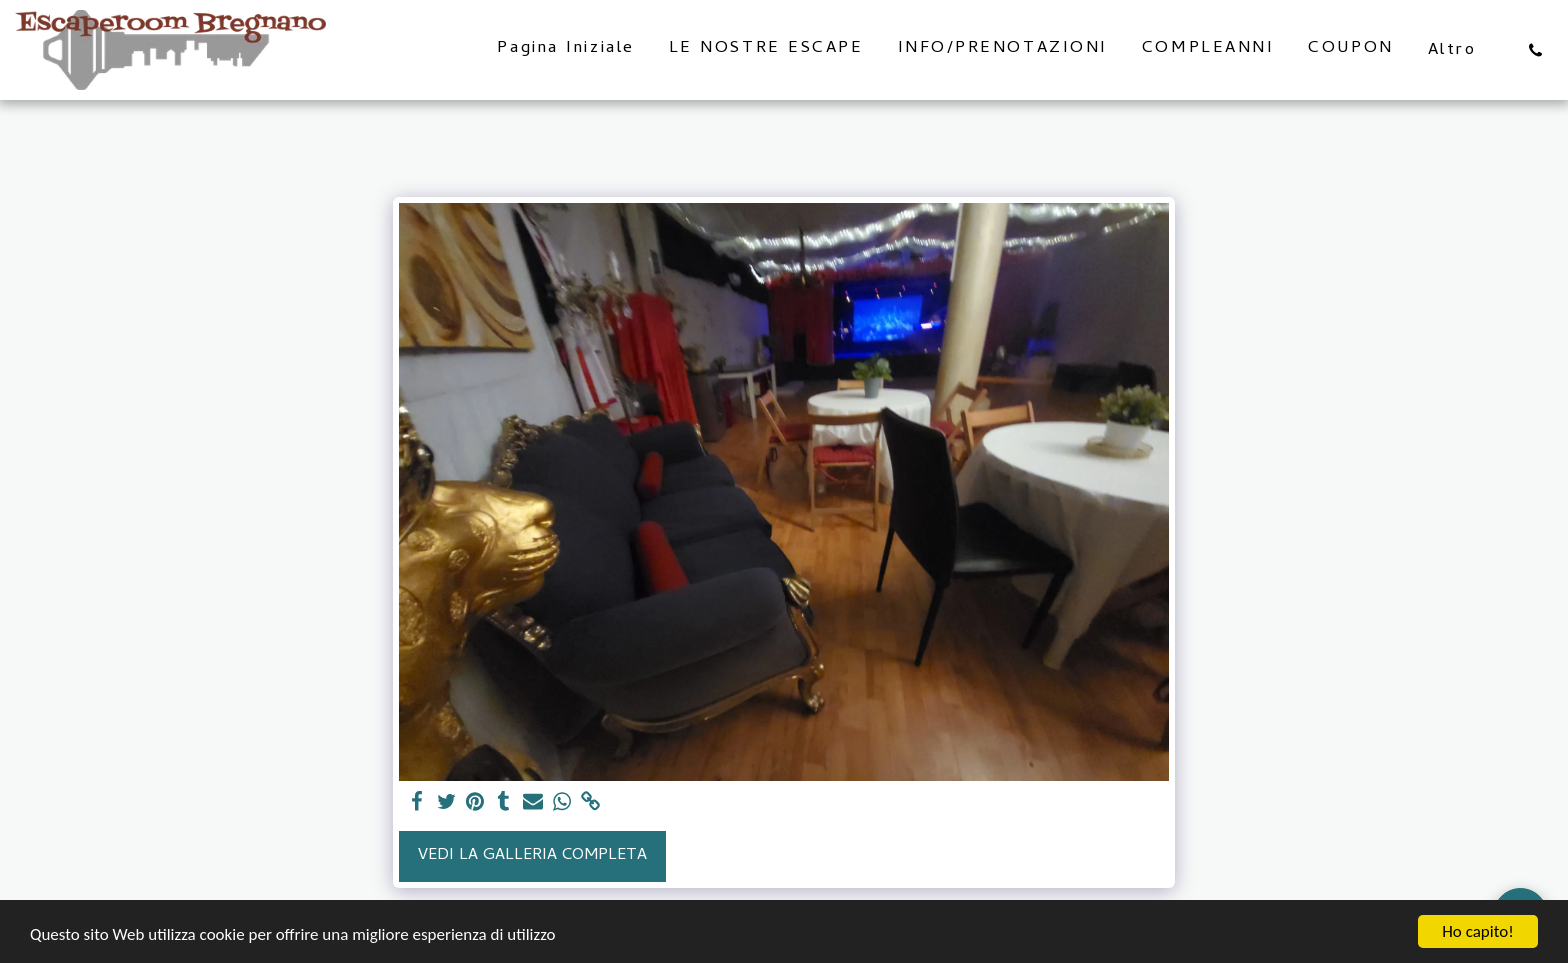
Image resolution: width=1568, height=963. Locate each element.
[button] (1535, 50)
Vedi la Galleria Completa (532, 855)
